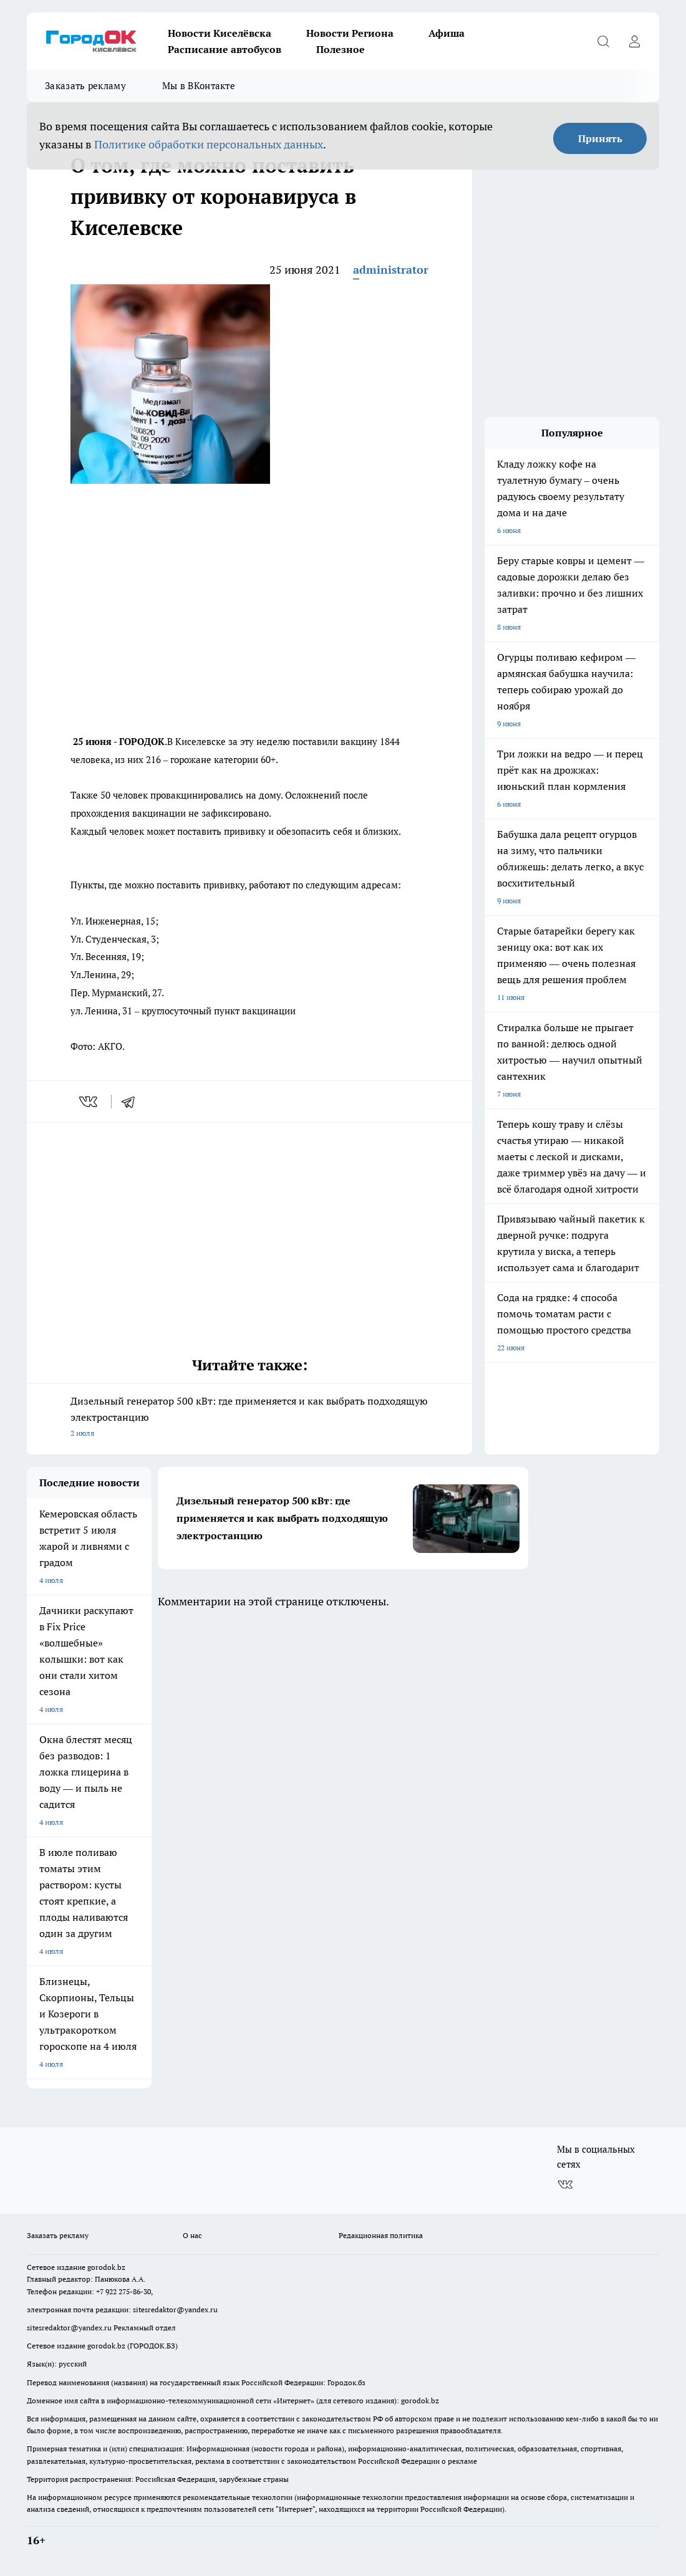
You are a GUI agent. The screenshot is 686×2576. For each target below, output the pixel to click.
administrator (390, 269)
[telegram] (132, 1101)
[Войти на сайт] (634, 41)
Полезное (340, 49)
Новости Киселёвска (219, 33)
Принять (600, 138)
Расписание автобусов (224, 49)
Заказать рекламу (85, 86)
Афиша (446, 33)
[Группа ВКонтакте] (565, 2184)
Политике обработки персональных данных (208, 144)
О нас (192, 2235)
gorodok (101, 2267)
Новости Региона (350, 33)
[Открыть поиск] (603, 41)
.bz (120, 2267)
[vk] (89, 1101)
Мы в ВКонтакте (198, 86)
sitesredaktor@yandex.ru (175, 2309)
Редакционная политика (381, 2235)
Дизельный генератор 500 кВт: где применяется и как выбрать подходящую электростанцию (249, 1418)
